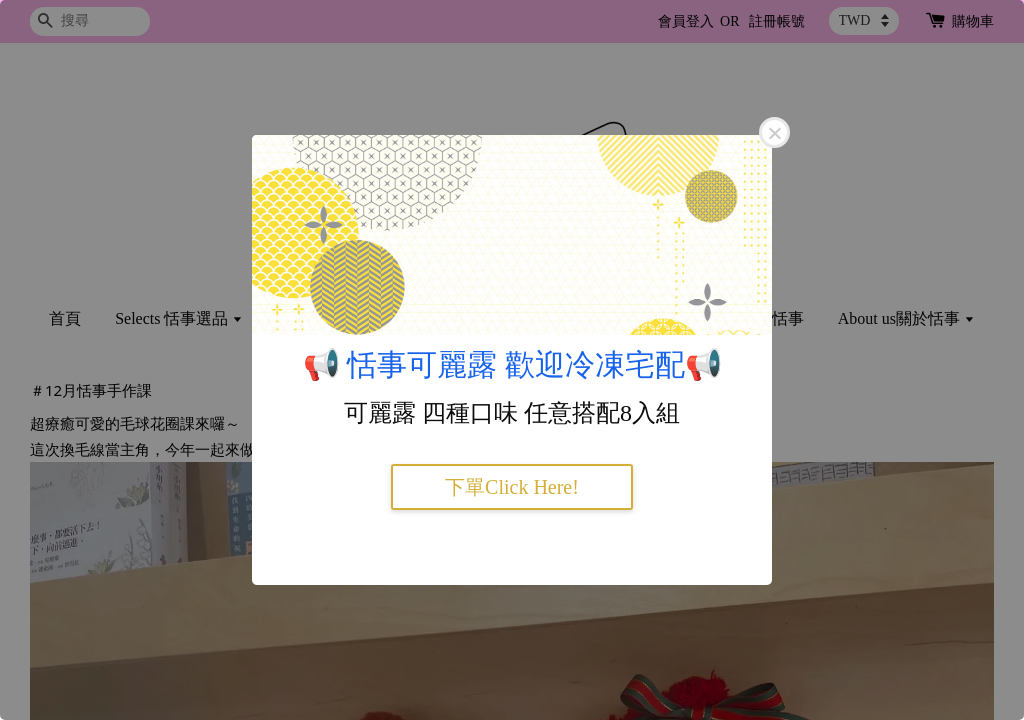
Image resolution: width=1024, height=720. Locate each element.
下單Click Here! (512, 487)
